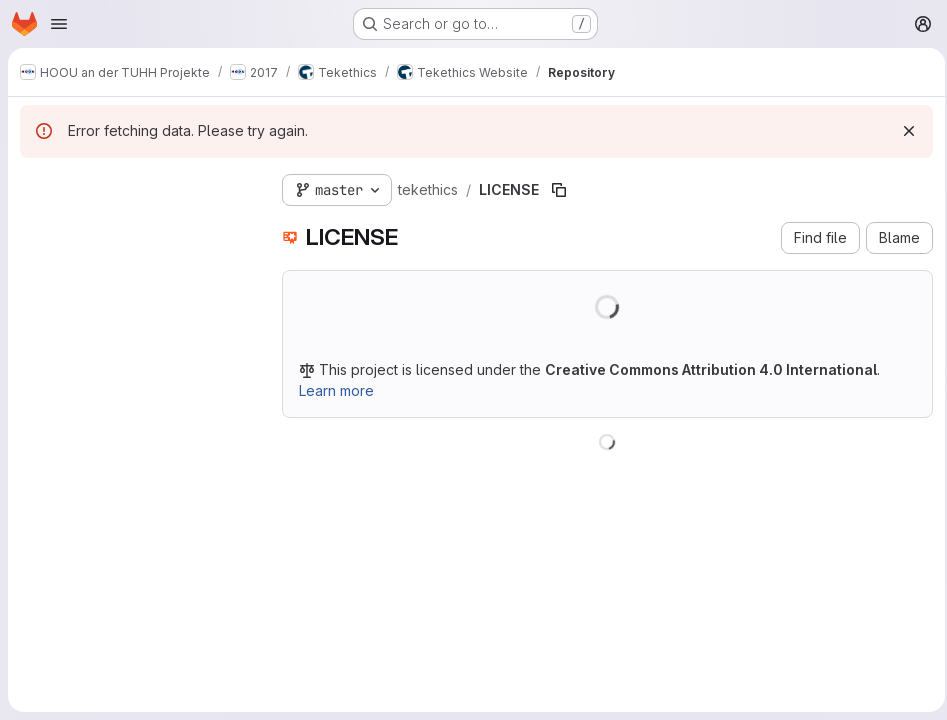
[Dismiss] (903, 131)
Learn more (336, 390)
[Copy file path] (559, 190)
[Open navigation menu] (59, 24)
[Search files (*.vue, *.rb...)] (135, 226)
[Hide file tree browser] (36, 186)
